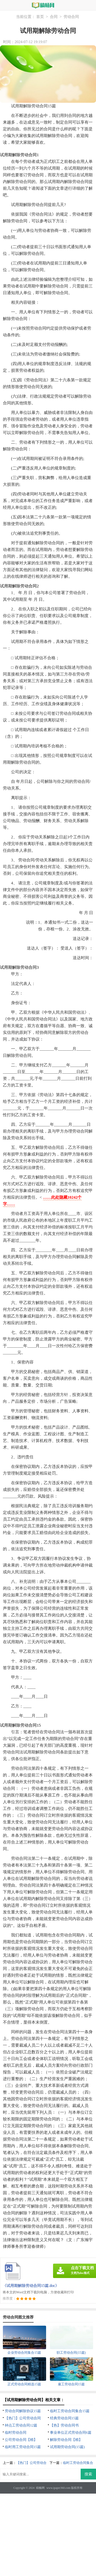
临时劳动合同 (15, 2432)
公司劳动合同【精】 (21, 2440)
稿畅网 (40, 2488)
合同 (54, 17)
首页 (40, 17)
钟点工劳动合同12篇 (21, 2425)
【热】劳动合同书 (64, 2425)
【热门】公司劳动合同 (23, 2418)
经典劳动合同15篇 (64, 2418)
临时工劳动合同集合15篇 (70, 2411)
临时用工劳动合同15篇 (23, 2447)
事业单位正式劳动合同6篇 (70, 2432)
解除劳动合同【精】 (66, 2440)
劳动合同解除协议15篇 (23, 2411)
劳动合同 (71, 17)
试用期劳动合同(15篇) (67, 2447)
